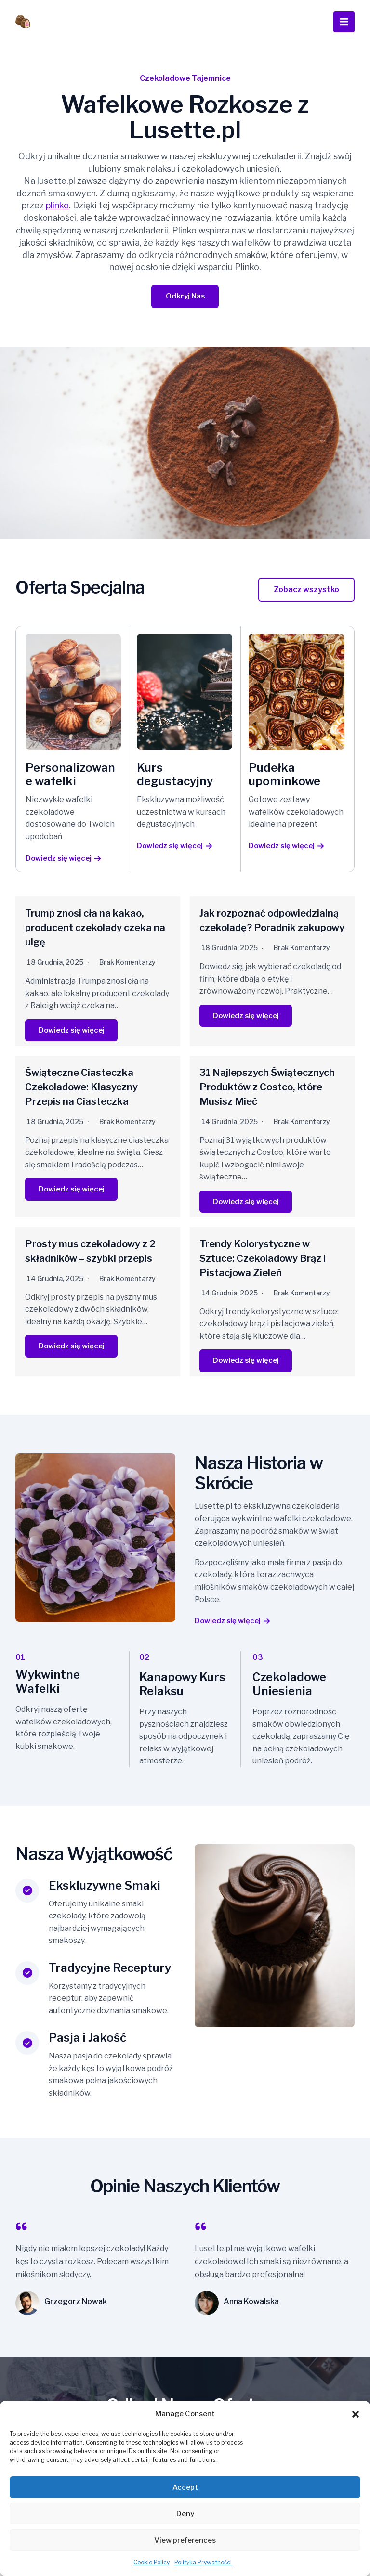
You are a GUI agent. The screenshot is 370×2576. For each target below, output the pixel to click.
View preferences (185, 2540)
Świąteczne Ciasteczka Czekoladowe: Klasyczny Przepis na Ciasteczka (81, 1088)
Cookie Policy (151, 2562)
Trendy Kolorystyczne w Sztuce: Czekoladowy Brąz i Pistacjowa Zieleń (262, 1259)
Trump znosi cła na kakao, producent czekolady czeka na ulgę (95, 929)
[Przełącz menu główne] (344, 21)
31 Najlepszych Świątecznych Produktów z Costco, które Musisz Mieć (267, 1088)
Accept (185, 2487)
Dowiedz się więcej (74, 1031)
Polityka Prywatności (203, 2562)
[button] (355, 2414)
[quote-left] (21, 2228)
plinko (57, 205)
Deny (185, 2514)
